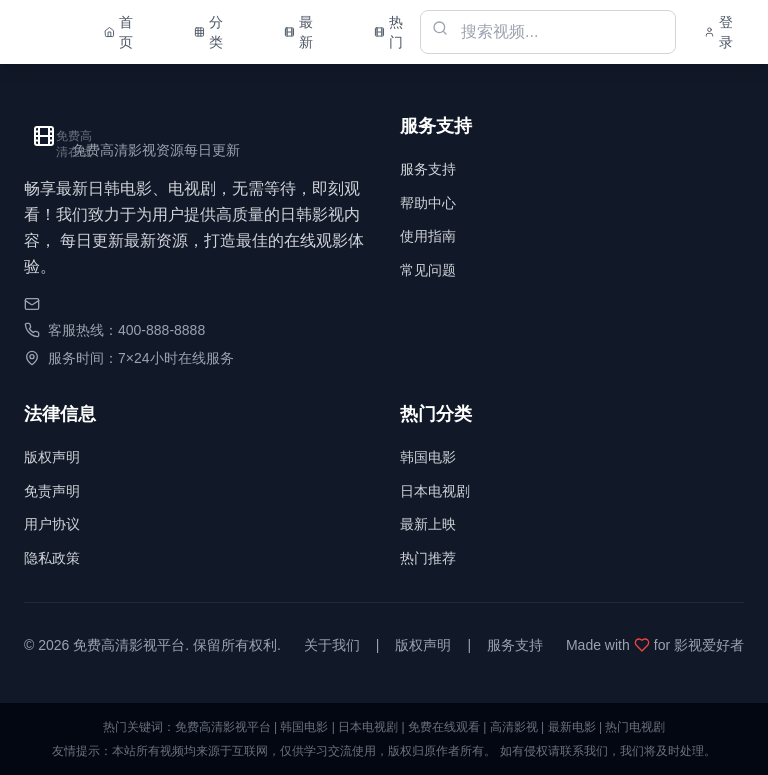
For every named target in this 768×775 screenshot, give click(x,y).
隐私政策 (52, 558)
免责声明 (52, 491)
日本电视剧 (435, 491)
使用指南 (428, 236)
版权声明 (52, 457)
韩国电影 (428, 457)
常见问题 (428, 270)
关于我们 (332, 645)
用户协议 (52, 524)
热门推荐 (428, 558)
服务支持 (428, 169)
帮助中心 (428, 203)
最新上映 (428, 524)
